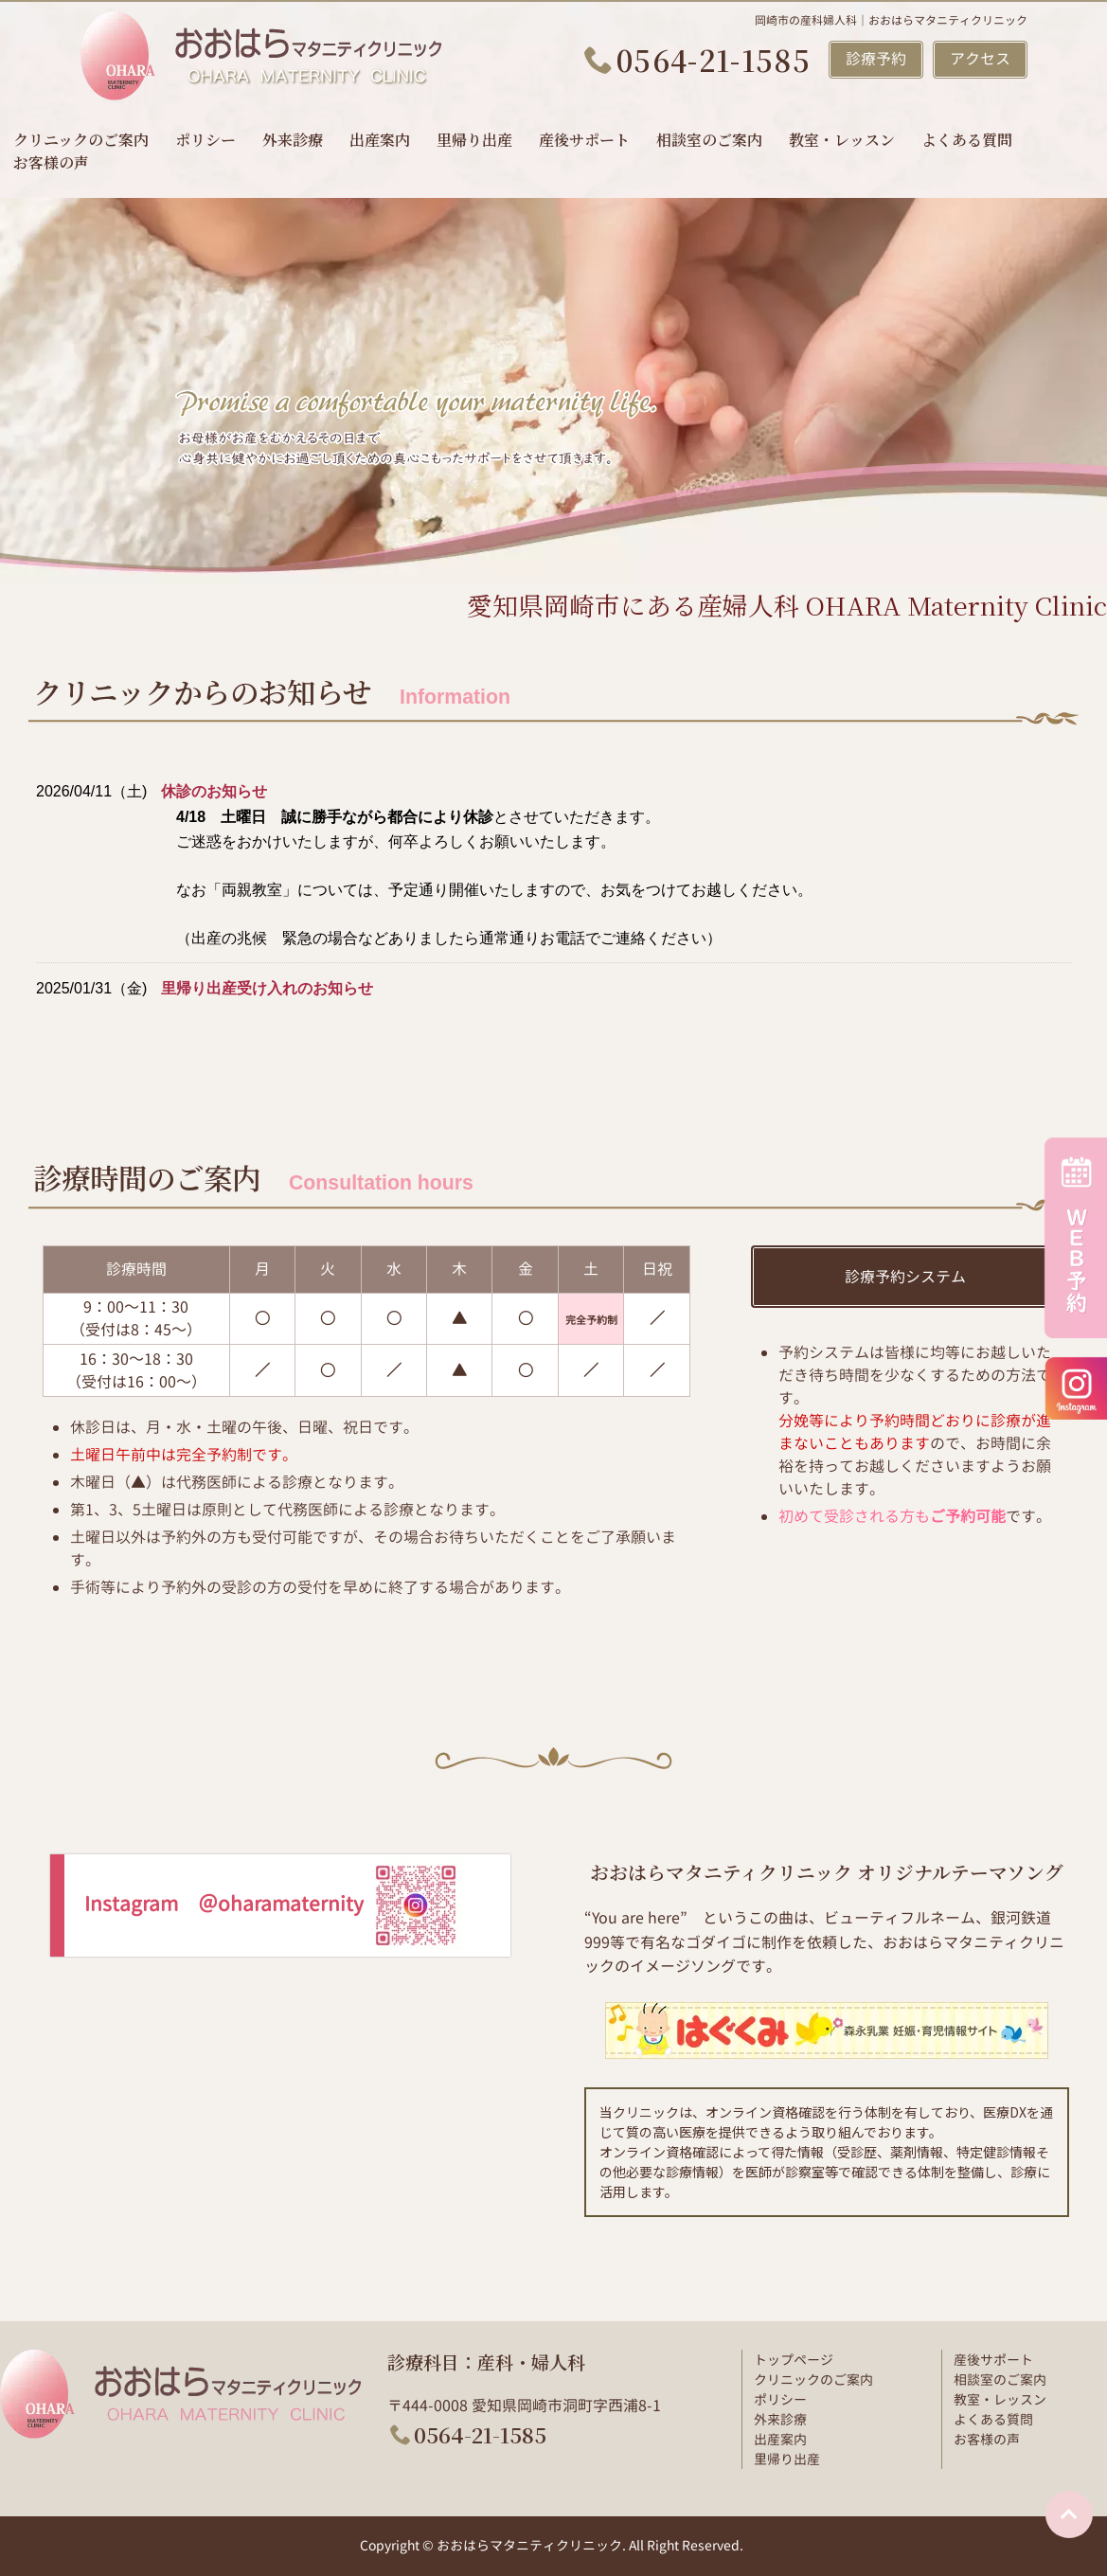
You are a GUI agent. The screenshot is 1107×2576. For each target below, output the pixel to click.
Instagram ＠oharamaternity (273, 1904)
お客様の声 (51, 162)
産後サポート (584, 140)
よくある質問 (966, 140)
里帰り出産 (474, 140)
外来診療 (292, 140)
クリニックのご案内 (81, 140)
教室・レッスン (842, 140)
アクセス (980, 58)
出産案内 (379, 140)
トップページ (793, 2360)
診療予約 (876, 58)
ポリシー (205, 140)
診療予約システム (905, 1276)
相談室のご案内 (709, 140)
